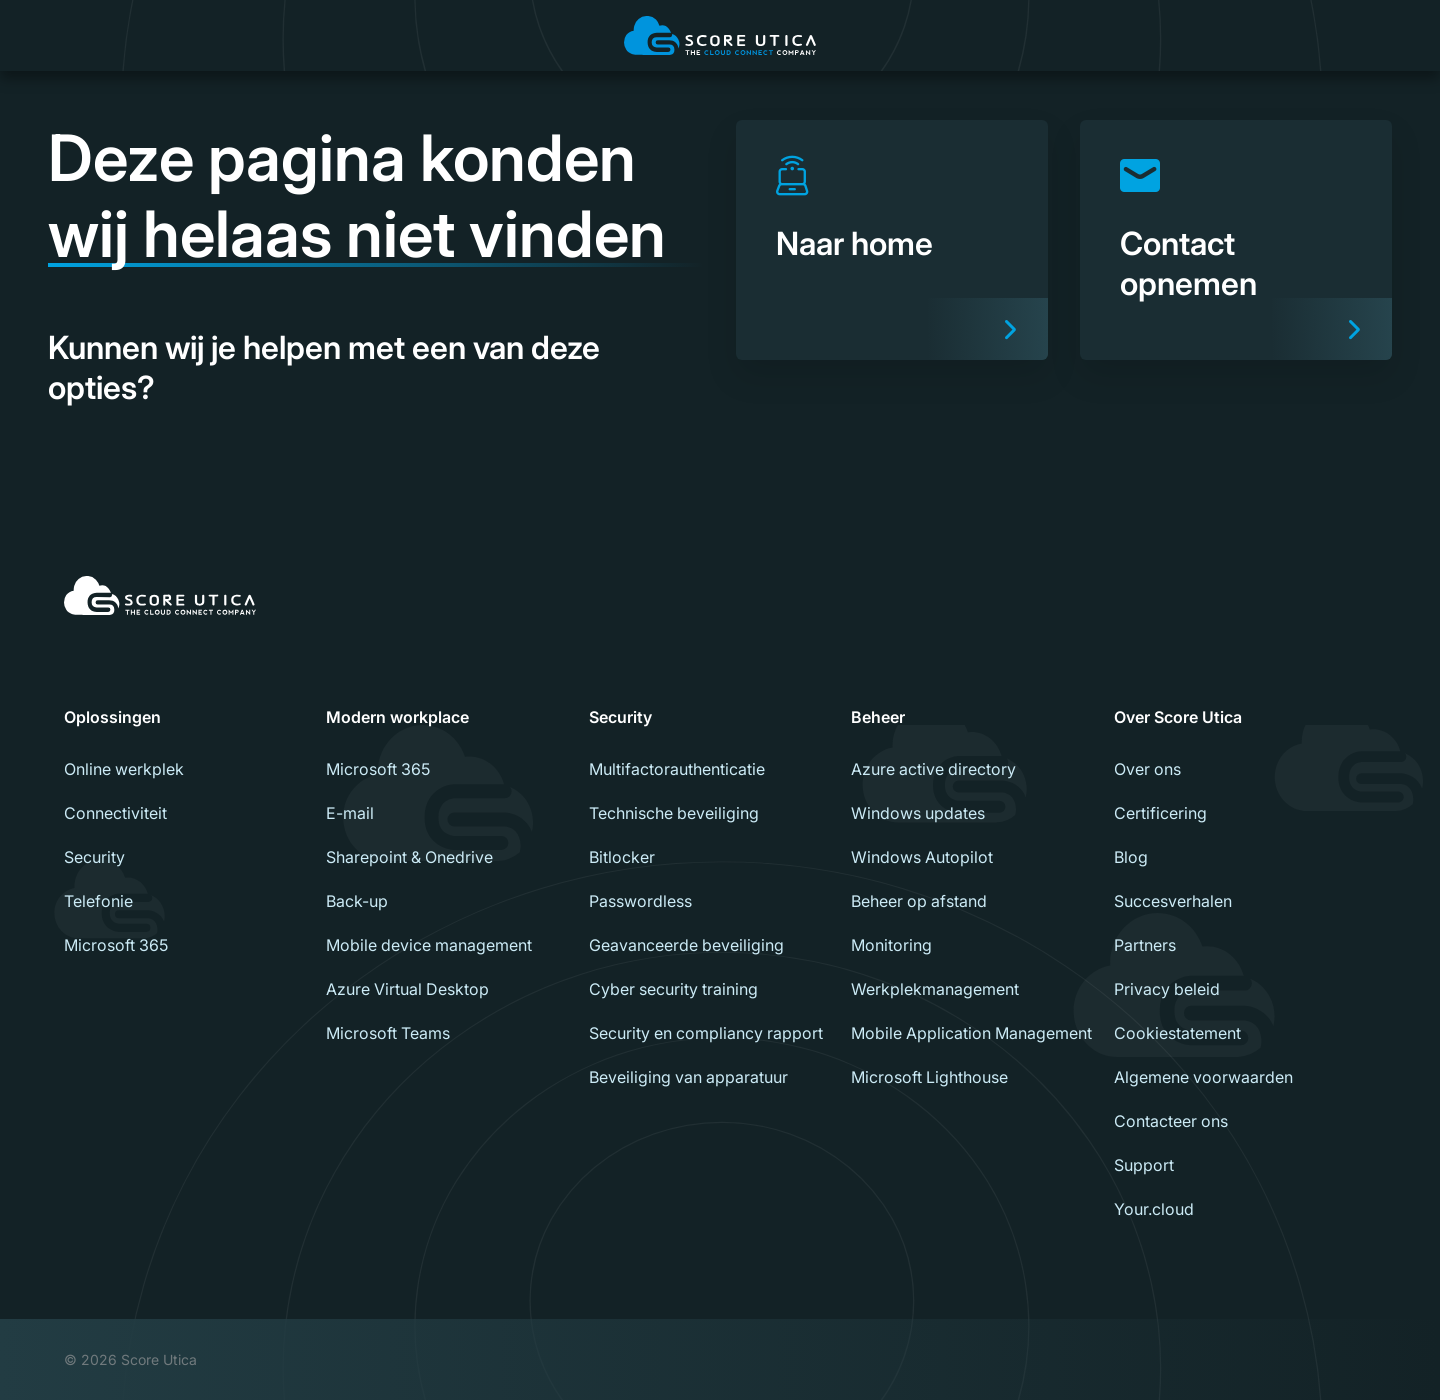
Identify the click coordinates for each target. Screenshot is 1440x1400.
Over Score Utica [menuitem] (1178, 717)
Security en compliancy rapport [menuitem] (706, 1033)
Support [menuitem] (1144, 1165)
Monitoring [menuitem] (891, 945)
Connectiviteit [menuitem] (115, 813)
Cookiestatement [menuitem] (1177, 1033)
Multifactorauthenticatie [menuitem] (677, 769)
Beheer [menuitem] (878, 717)
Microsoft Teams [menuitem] (388, 1033)
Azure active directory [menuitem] (933, 769)
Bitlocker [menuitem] (622, 857)
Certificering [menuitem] (1160, 813)
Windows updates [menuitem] (918, 813)
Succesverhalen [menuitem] (1173, 901)
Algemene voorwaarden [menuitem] (1203, 1077)
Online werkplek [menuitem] (124, 769)
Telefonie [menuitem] (98, 901)
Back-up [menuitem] (357, 901)
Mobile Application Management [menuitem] (971, 1033)
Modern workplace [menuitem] (397, 717)
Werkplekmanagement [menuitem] (935, 989)
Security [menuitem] (94, 857)
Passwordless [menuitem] (640, 901)
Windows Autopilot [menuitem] (922, 857)
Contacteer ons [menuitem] (1171, 1121)
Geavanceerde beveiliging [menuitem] (686, 945)
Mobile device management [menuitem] (429, 945)
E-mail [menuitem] (350, 813)
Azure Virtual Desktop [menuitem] (407, 989)
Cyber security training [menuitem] (673, 989)
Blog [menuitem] (1131, 857)
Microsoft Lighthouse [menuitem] (929, 1077)
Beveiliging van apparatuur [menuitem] (688, 1077)
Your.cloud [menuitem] (1154, 1209)
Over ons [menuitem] (1147, 769)
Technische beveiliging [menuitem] (674, 813)
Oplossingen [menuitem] (112, 717)
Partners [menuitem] (1145, 945)
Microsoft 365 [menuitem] (116, 945)
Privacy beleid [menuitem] (1167, 989)
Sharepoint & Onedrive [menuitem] (409, 857)
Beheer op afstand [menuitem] (919, 901)
